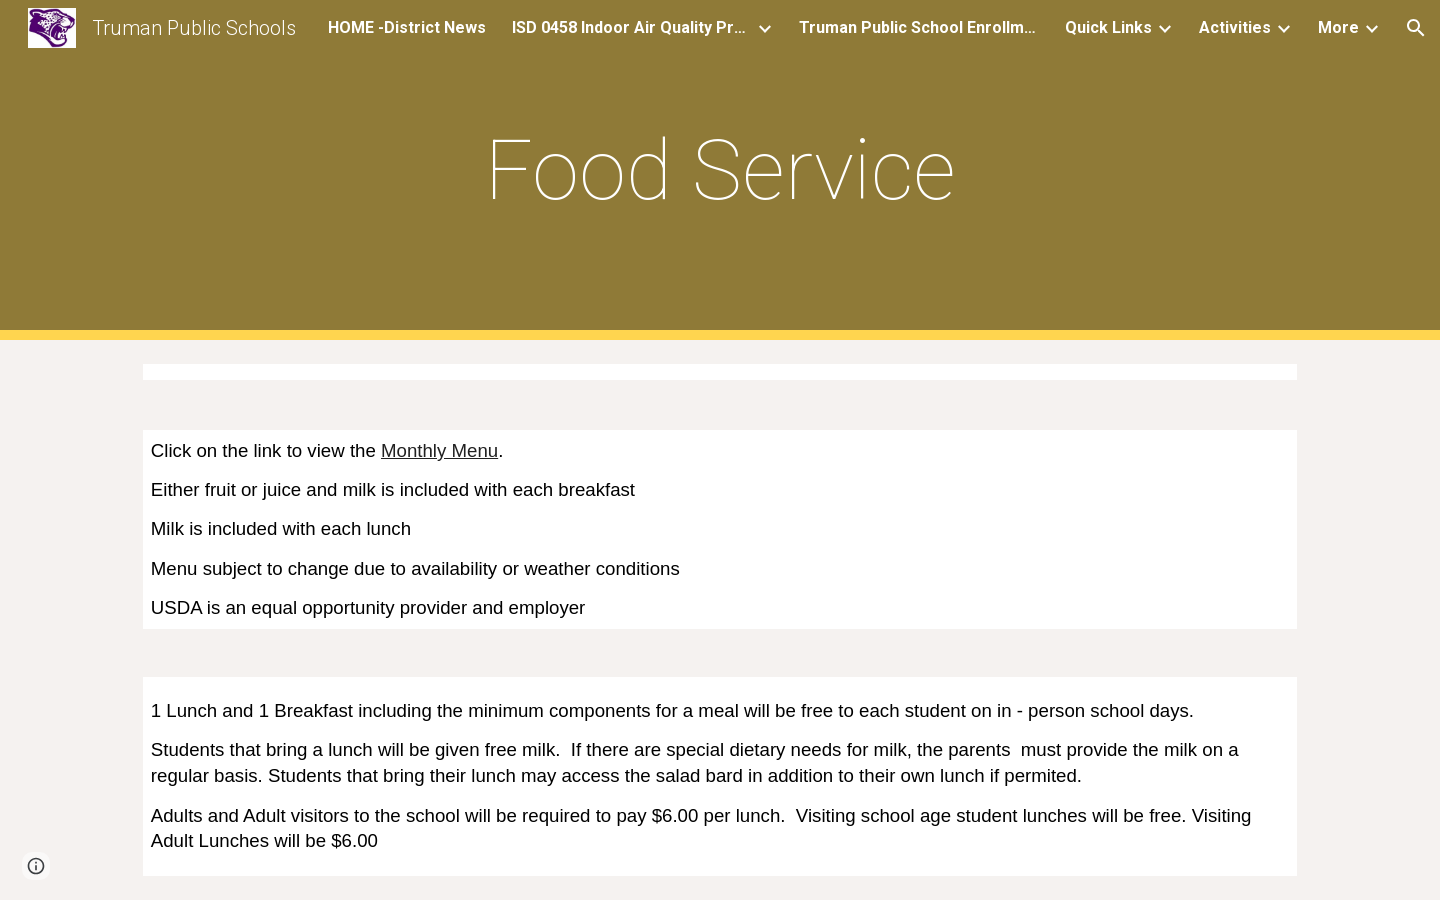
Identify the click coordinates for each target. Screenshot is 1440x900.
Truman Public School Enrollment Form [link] (919, 27)
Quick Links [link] (1108, 27)
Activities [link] (1235, 27)
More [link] (1338, 27)
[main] (720, 170)
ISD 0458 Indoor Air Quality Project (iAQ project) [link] (632, 27)
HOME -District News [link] (407, 27)
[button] (1416, 28)
